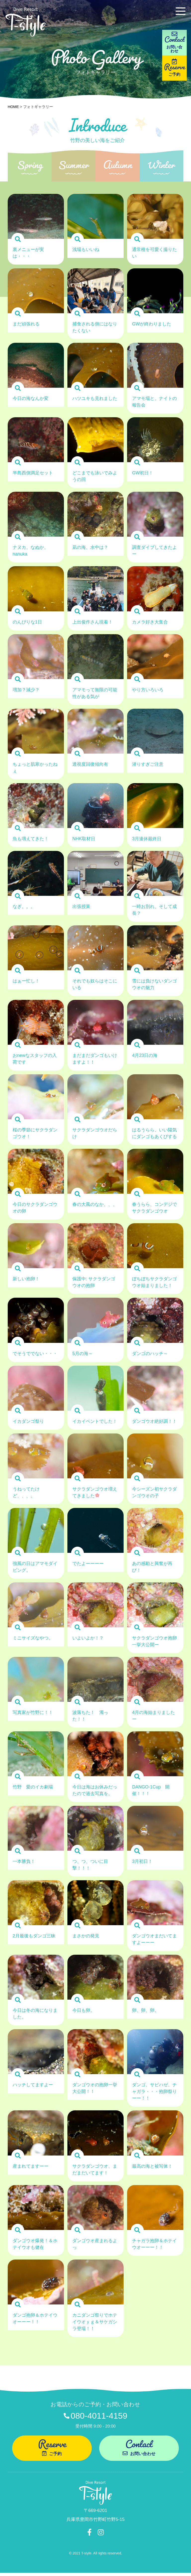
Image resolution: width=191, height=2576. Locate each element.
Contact (139, 2448)
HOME (13, 106)
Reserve (176, 73)
